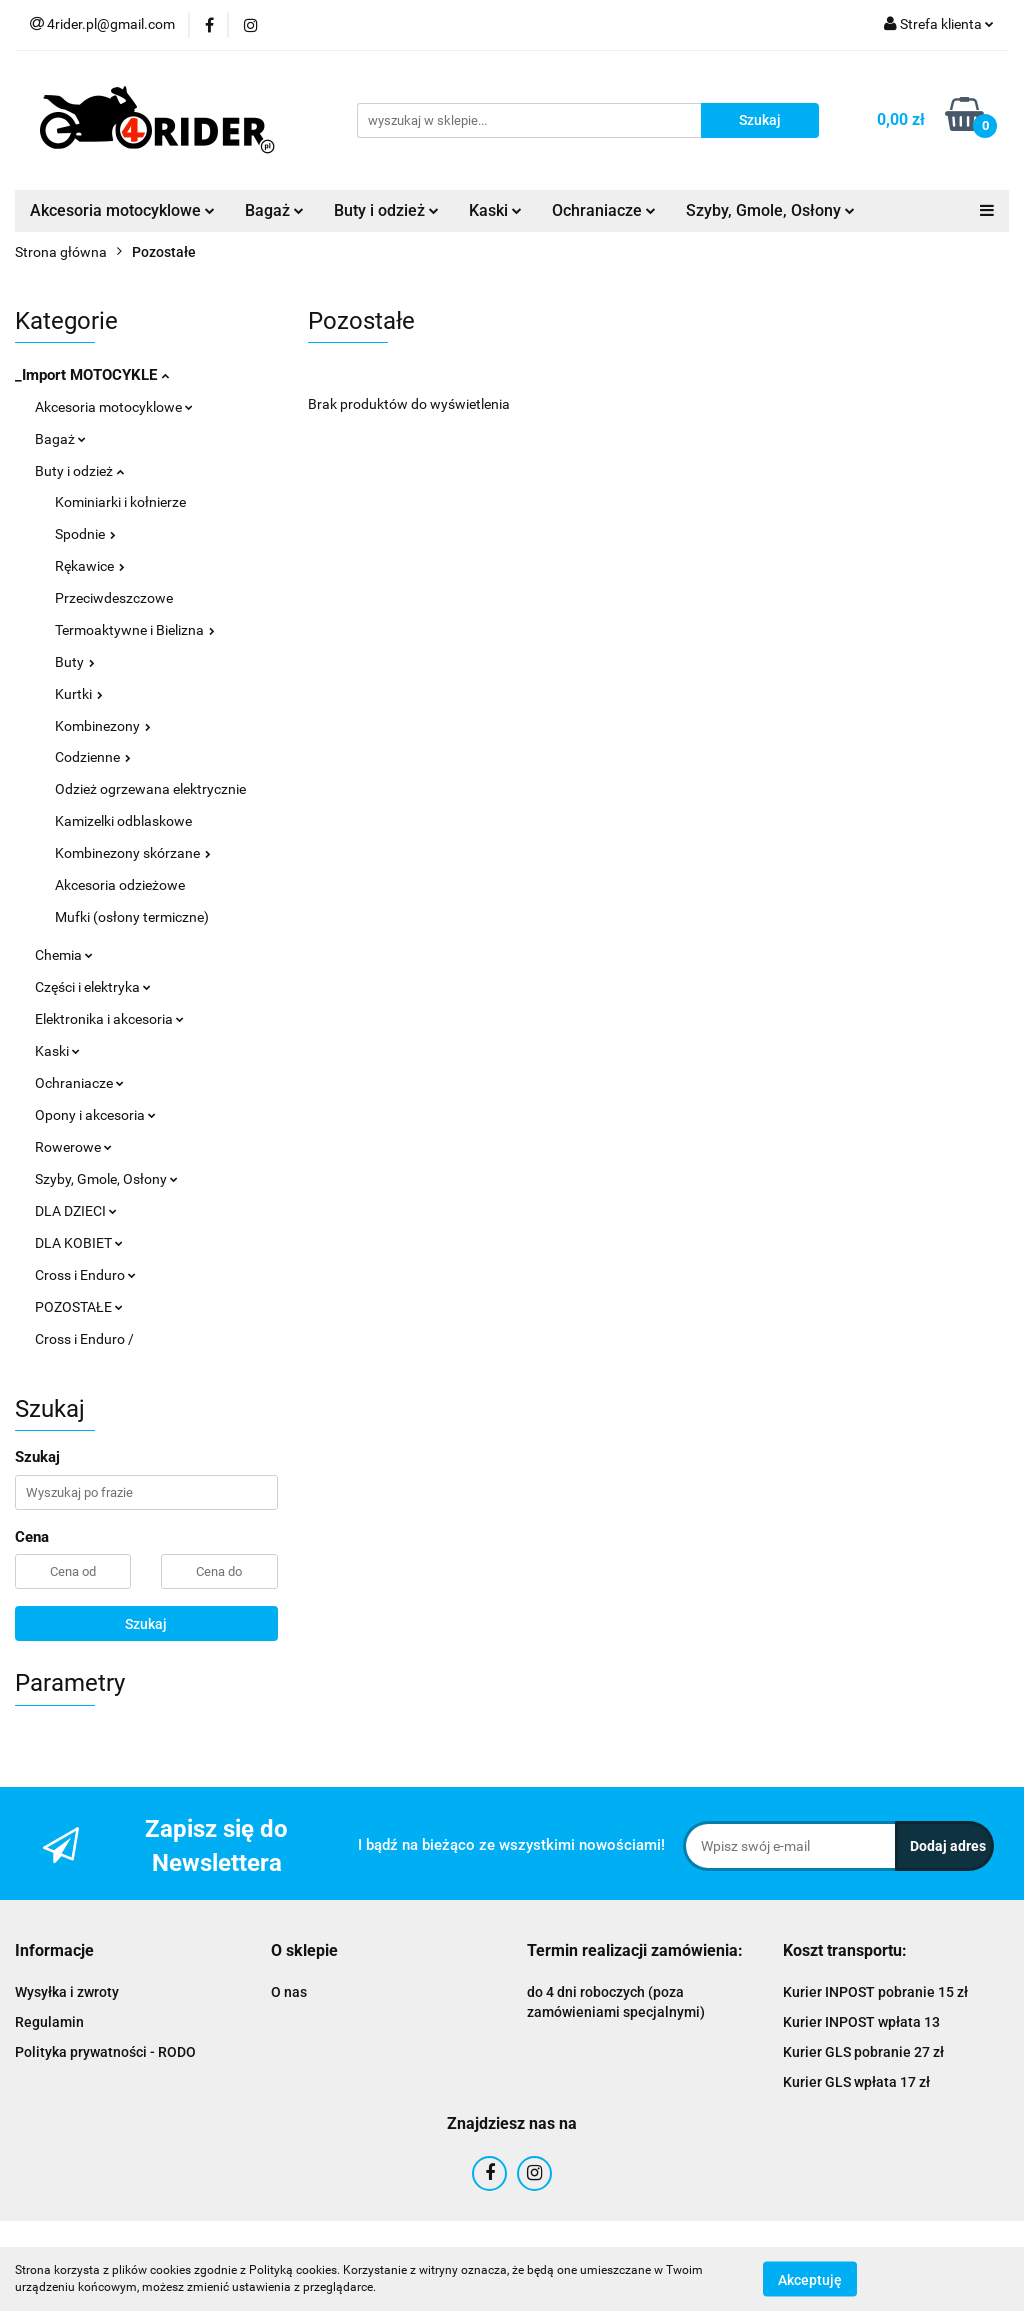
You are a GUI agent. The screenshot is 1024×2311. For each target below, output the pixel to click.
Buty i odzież (386, 210)
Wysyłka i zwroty (67, 1992)
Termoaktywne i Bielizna (135, 630)
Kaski (495, 210)
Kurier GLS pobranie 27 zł (863, 2052)
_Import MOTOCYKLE (92, 375)
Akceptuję (810, 2279)
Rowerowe (73, 1147)
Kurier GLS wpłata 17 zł (856, 2082)
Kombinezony (103, 726)
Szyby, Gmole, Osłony (770, 210)
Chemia (64, 955)
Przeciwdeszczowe (114, 598)
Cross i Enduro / (84, 1339)
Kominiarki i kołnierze (120, 502)
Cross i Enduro (85, 1275)
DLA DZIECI (76, 1211)
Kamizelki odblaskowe (123, 821)
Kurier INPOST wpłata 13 (861, 2022)
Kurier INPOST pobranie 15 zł (875, 1992)
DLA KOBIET (79, 1243)
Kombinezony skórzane (133, 853)
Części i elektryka (93, 987)
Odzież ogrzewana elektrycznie (150, 789)
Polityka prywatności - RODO (105, 2052)
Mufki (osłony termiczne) (132, 917)
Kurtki (79, 694)
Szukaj (146, 1624)
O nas (289, 1992)
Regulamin (49, 2022)
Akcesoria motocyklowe (122, 210)
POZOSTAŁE (79, 1307)
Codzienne (93, 757)
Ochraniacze (604, 210)
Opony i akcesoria (95, 1115)
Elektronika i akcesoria (109, 1019)
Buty (75, 662)
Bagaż (274, 210)
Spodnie (85, 534)
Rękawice (90, 566)
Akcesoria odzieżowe (120, 885)
